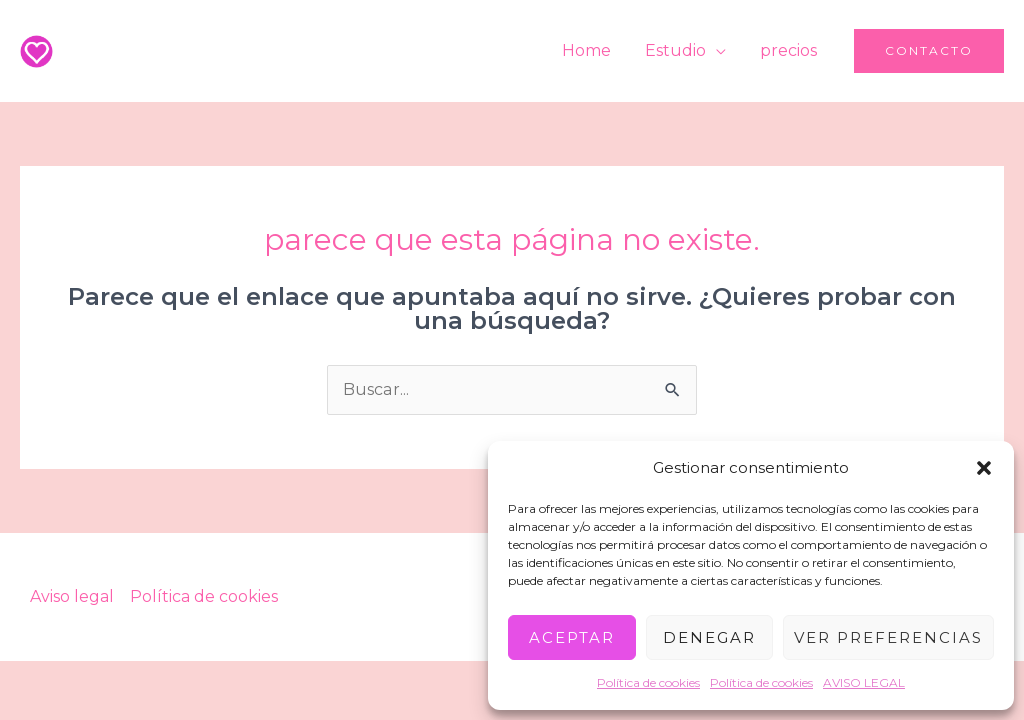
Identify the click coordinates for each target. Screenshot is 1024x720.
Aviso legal (72, 596)
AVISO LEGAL (864, 682)
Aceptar (572, 637)
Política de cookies (648, 682)
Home (591, 50)
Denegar (709, 637)
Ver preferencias (888, 637)
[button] (984, 468)
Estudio (678, 50)
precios (789, 50)
